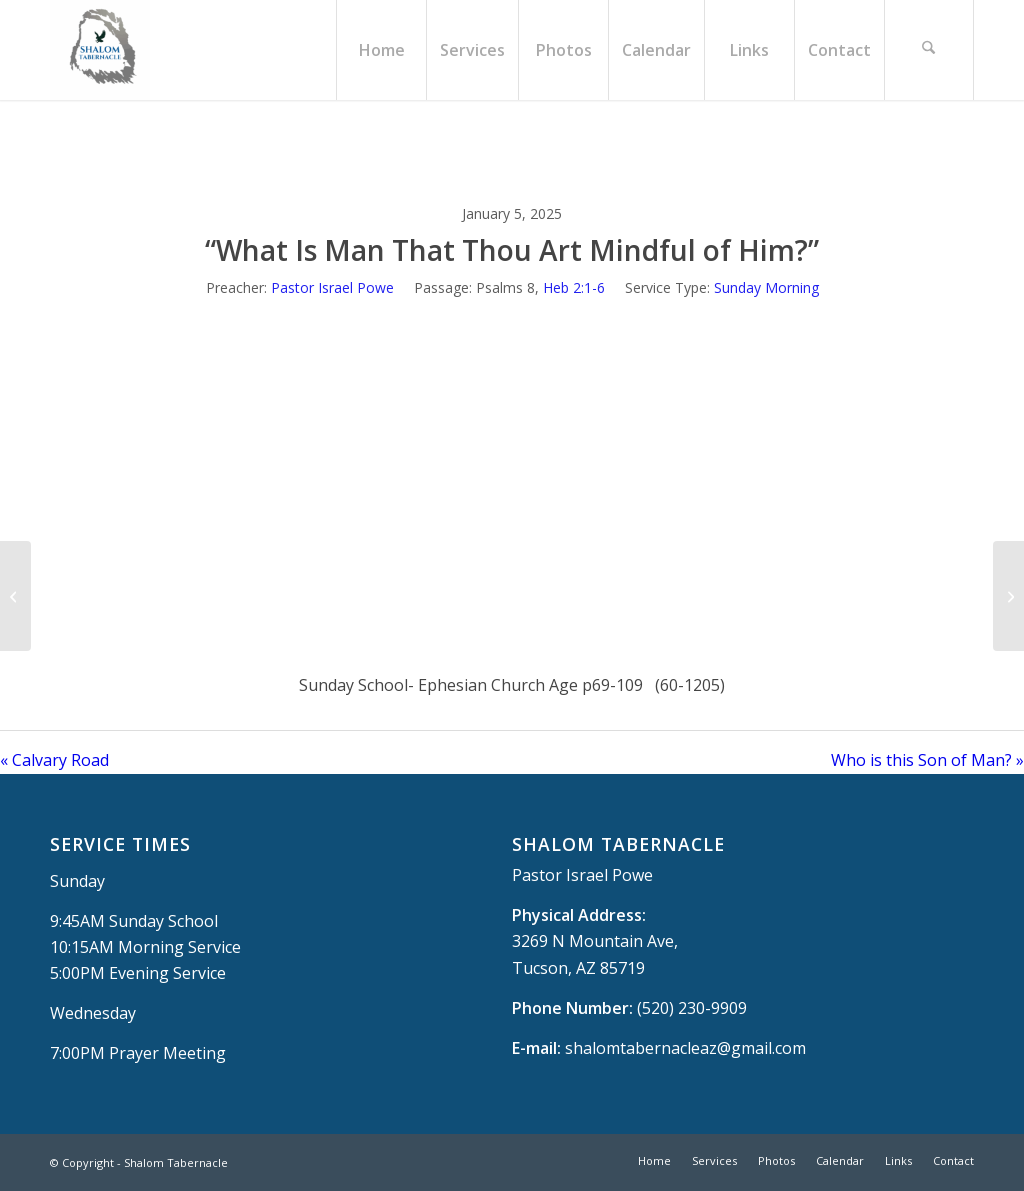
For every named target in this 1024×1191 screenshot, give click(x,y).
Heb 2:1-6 (574, 287)
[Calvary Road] (15, 596)
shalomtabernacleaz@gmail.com (685, 1048)
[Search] (929, 50)
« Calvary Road (54, 760)
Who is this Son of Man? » (927, 760)
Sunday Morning (766, 287)
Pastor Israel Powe (332, 287)
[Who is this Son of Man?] (1008, 596)
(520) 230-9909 (692, 1008)
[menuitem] (381, 50)
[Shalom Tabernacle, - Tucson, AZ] (100, 50)
